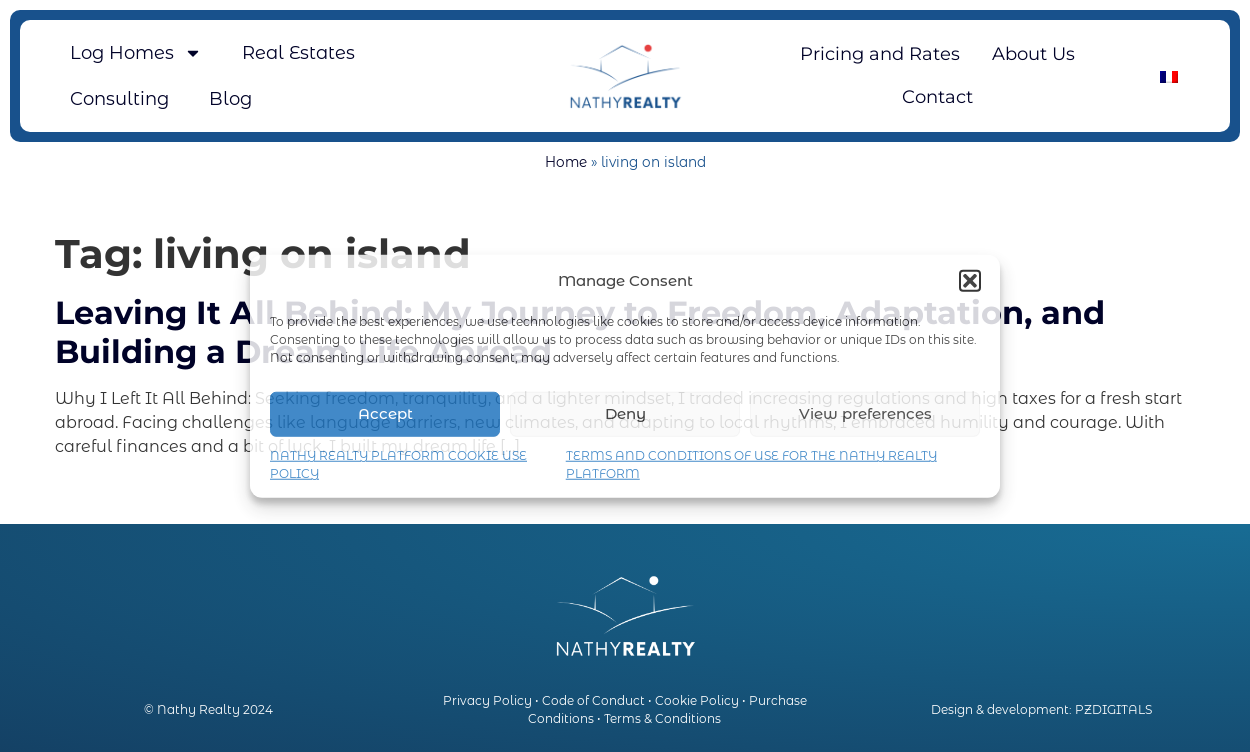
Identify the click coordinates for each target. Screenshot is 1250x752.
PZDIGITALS (1113, 709)
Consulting (119, 99)
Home (566, 162)
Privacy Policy (487, 700)
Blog (230, 99)
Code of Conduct (593, 700)
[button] (970, 281)
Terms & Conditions (662, 718)
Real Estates (298, 53)
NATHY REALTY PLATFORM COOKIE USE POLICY (398, 463)
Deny (625, 413)
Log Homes (136, 53)
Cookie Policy (697, 700)
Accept (385, 413)
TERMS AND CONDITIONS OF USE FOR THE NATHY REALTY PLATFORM (751, 463)
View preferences (865, 413)
